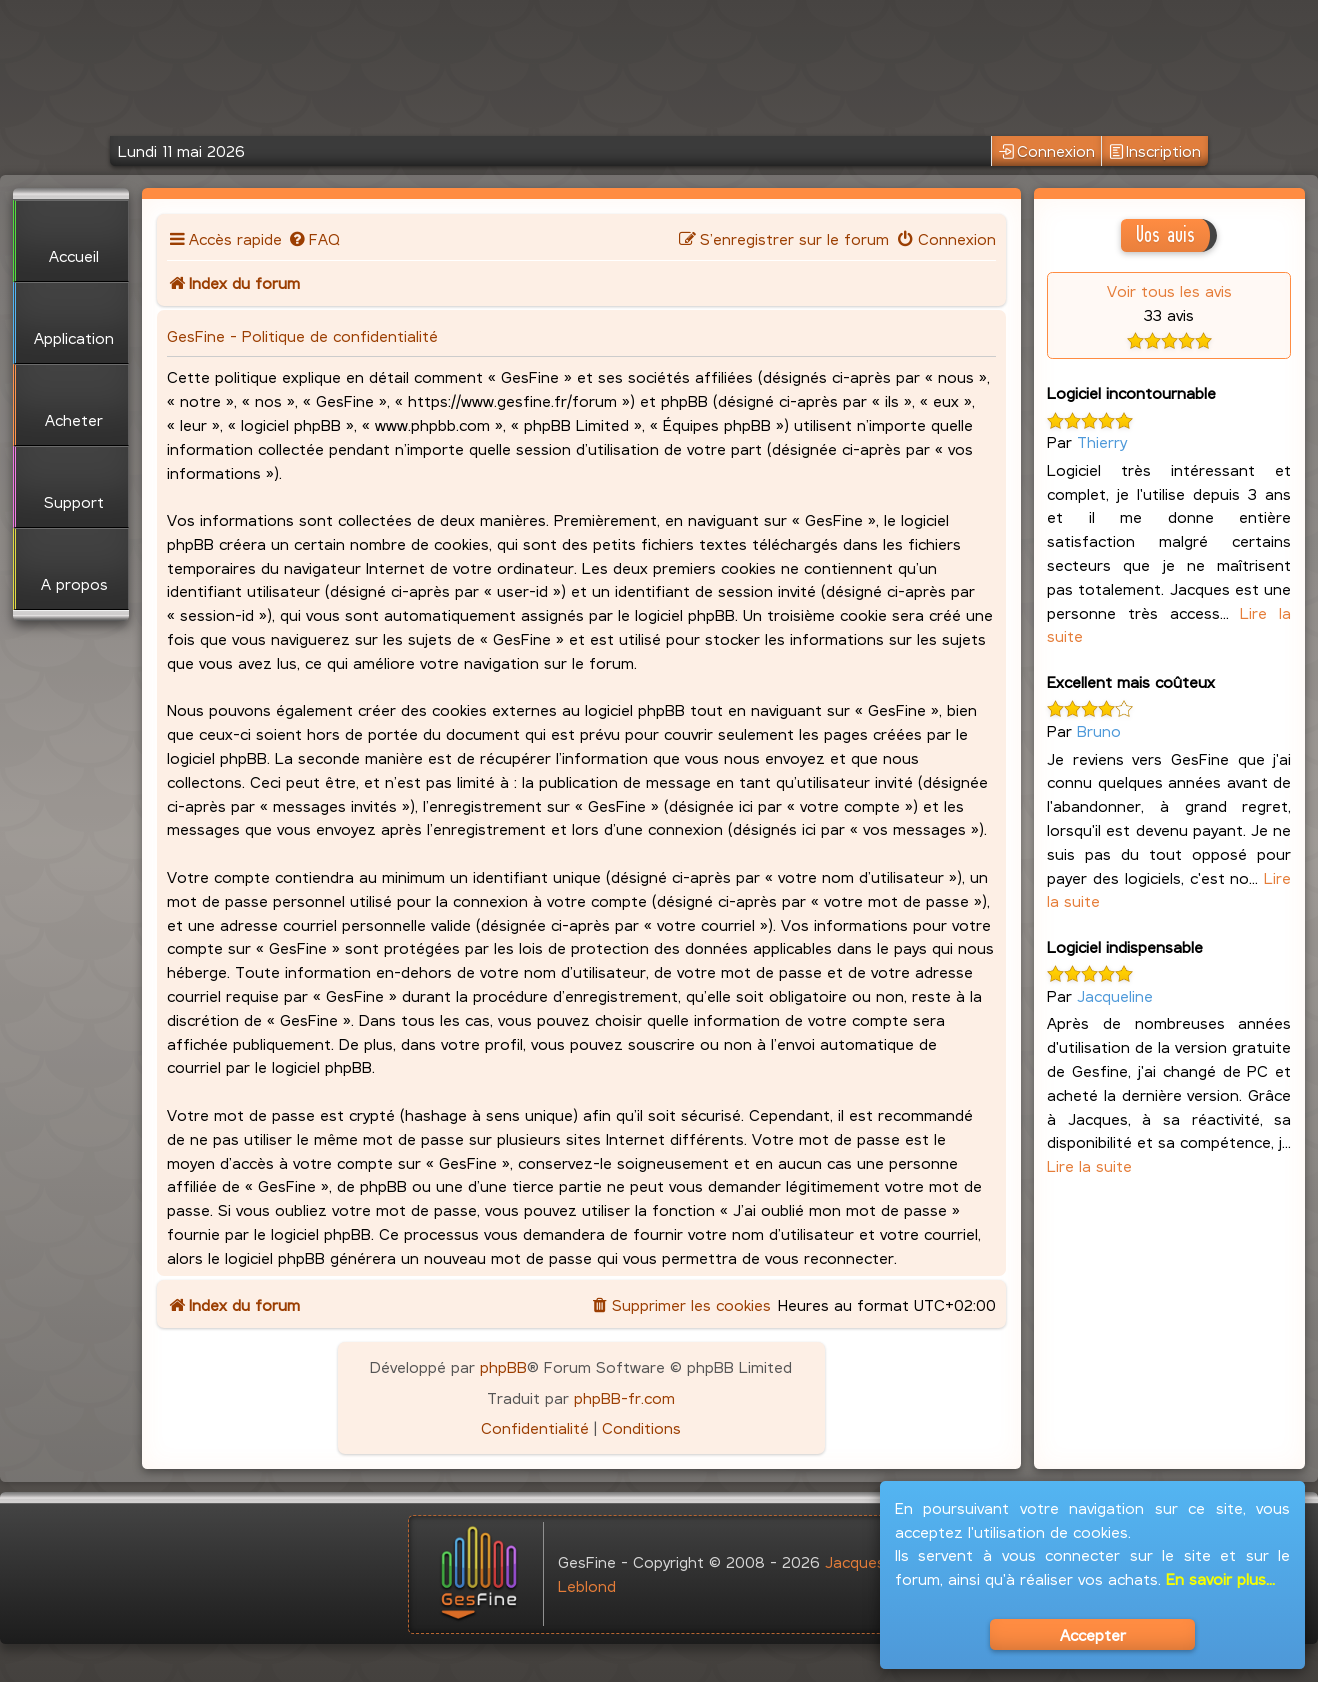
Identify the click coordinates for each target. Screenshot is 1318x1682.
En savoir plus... (1220, 1578)
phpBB (503, 1366)
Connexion (1047, 151)
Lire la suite (1089, 1165)
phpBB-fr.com (624, 1397)
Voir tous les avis (1169, 290)
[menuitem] (313, 238)
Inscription (1155, 151)
